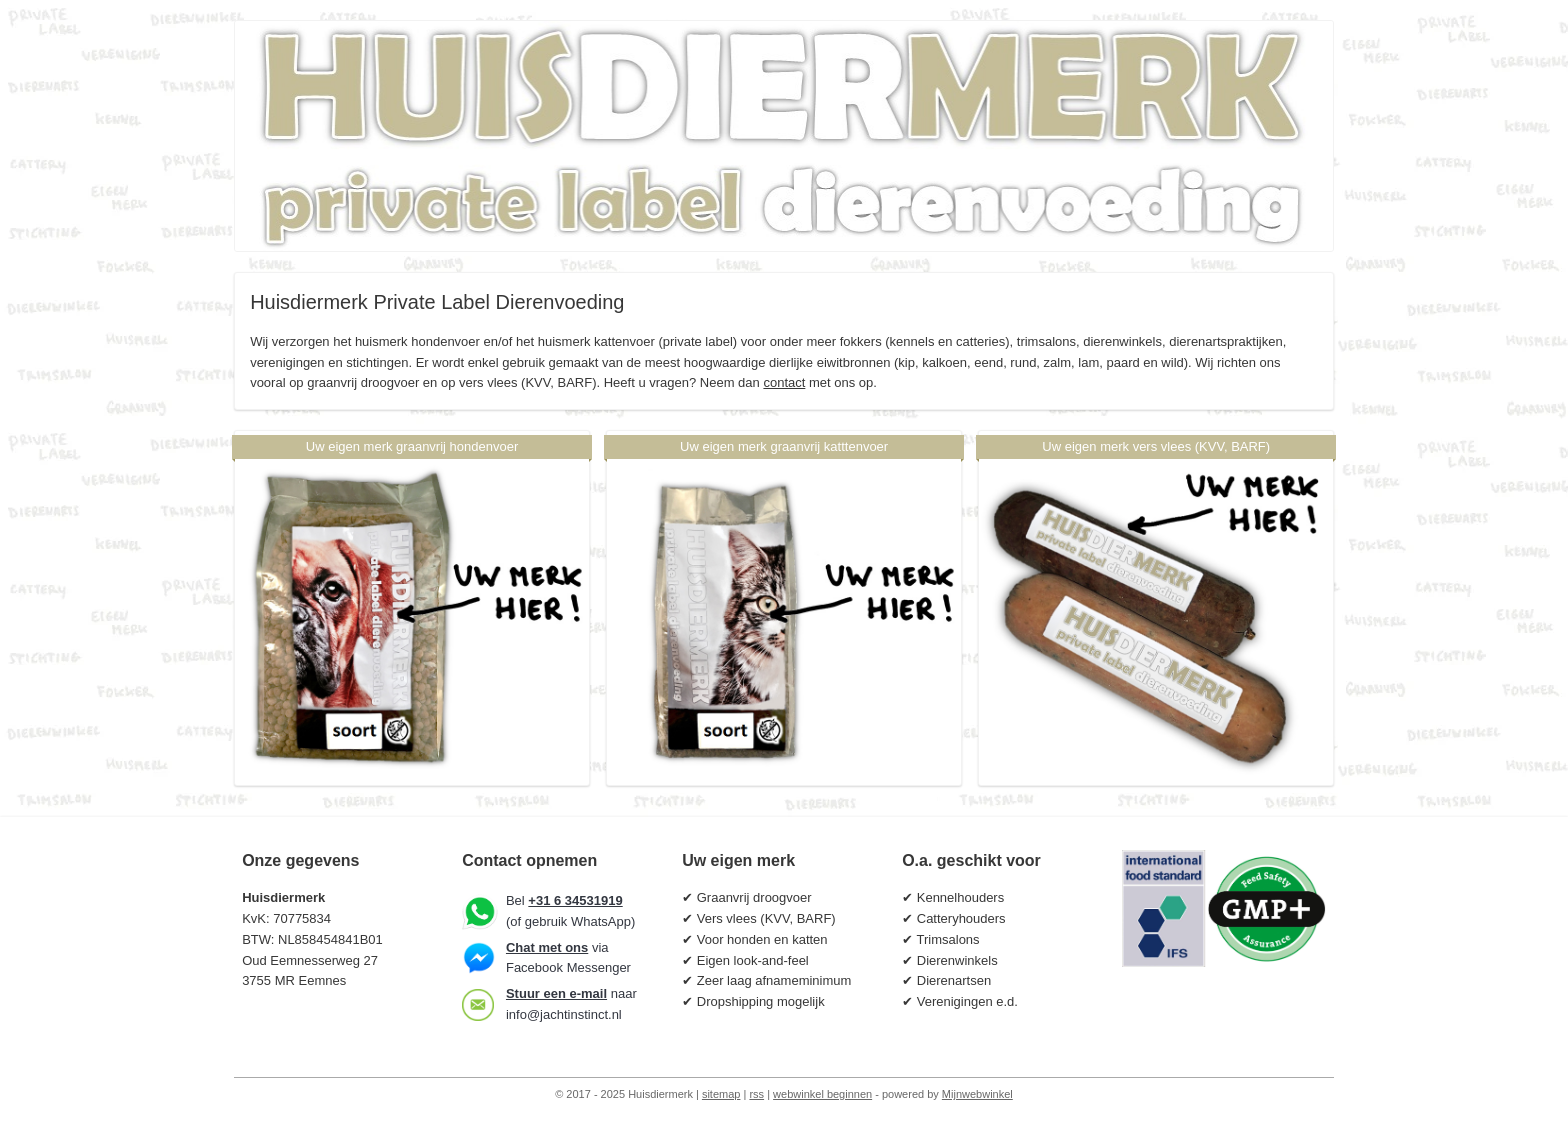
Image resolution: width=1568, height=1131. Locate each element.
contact (784, 382)
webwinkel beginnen (822, 1094)
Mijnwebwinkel (977, 1094)
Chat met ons (547, 947)
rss (756, 1094)
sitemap (721, 1094)
